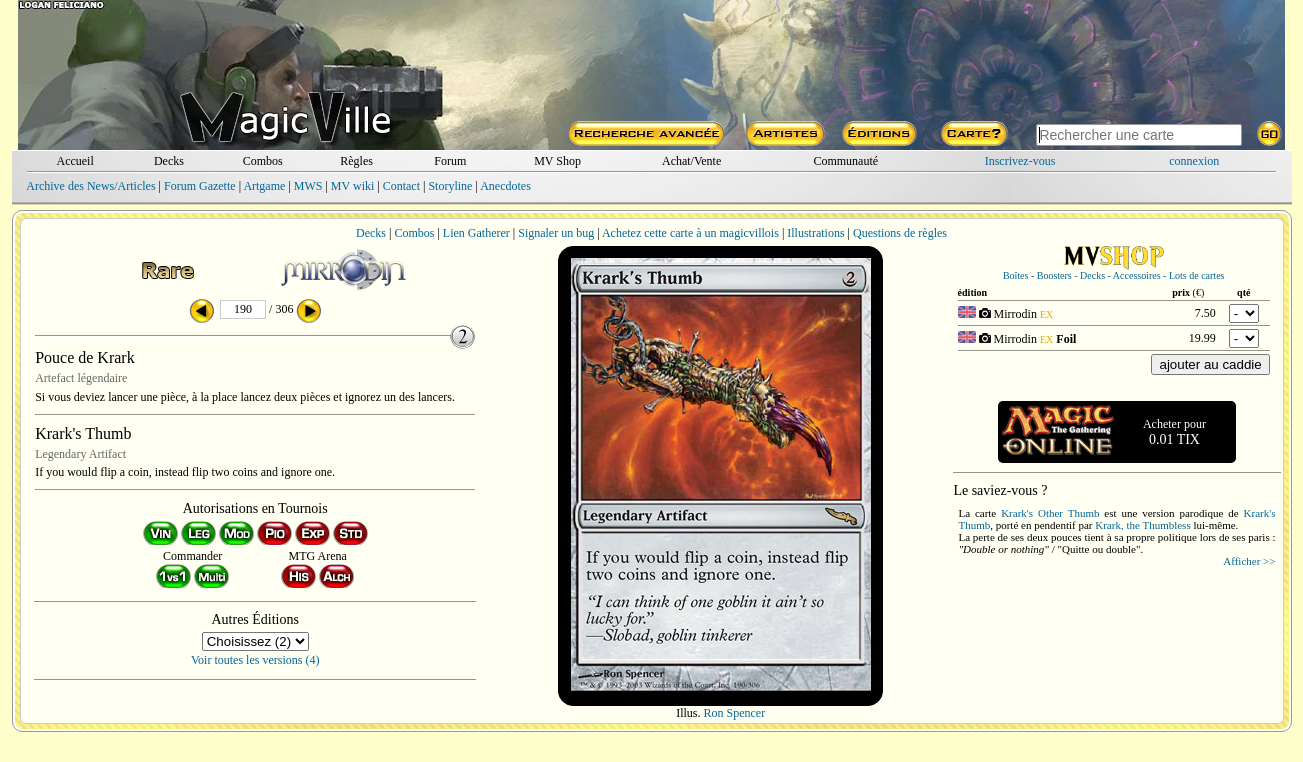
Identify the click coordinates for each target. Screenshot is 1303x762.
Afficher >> (1249, 561)
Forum (450, 161)
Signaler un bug (556, 233)
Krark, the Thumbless (1142, 525)
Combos (263, 161)
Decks (169, 161)
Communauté (845, 161)
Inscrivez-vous (1020, 161)
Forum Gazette (200, 186)
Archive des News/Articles (90, 186)
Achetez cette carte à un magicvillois (690, 233)
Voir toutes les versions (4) (255, 660)
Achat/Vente (691, 161)
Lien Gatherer (476, 233)
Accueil (74, 161)
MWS (308, 186)
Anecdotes (505, 186)
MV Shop (557, 161)
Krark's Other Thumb (1050, 513)
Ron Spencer (735, 713)
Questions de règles (900, 233)
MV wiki (352, 186)
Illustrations (815, 233)
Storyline (450, 186)
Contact (401, 186)
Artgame (264, 186)
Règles (356, 161)
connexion (1194, 161)
